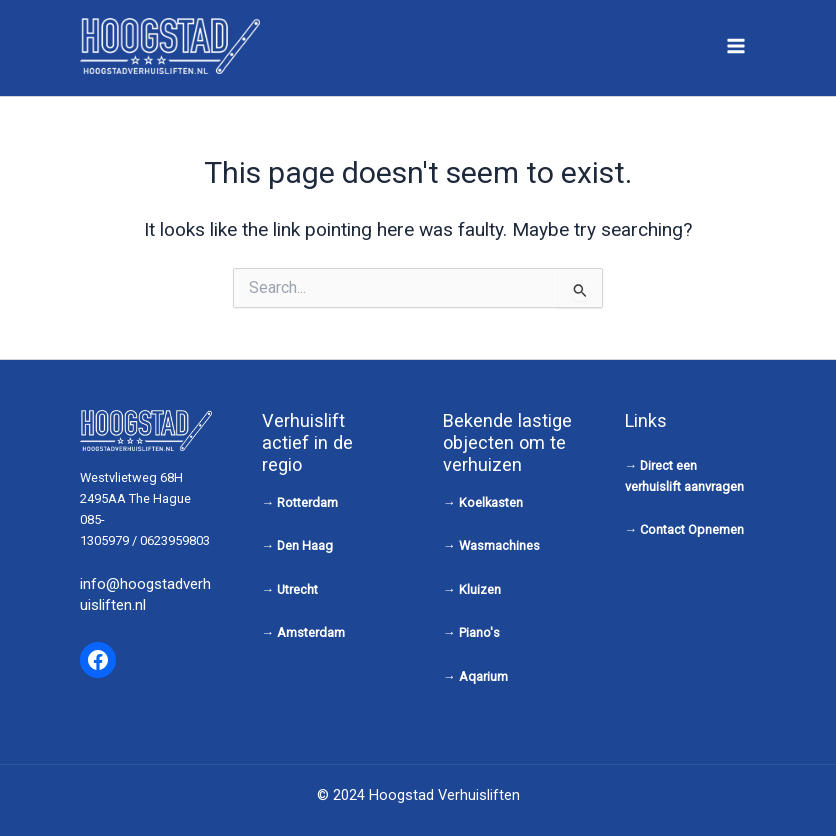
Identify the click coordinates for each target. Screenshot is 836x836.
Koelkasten (491, 502)
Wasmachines (499, 545)
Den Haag (305, 545)
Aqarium (483, 676)
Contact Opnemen (692, 529)
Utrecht (297, 589)
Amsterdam (311, 632)
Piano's (479, 632)
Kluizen (480, 589)
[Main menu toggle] (736, 45)
